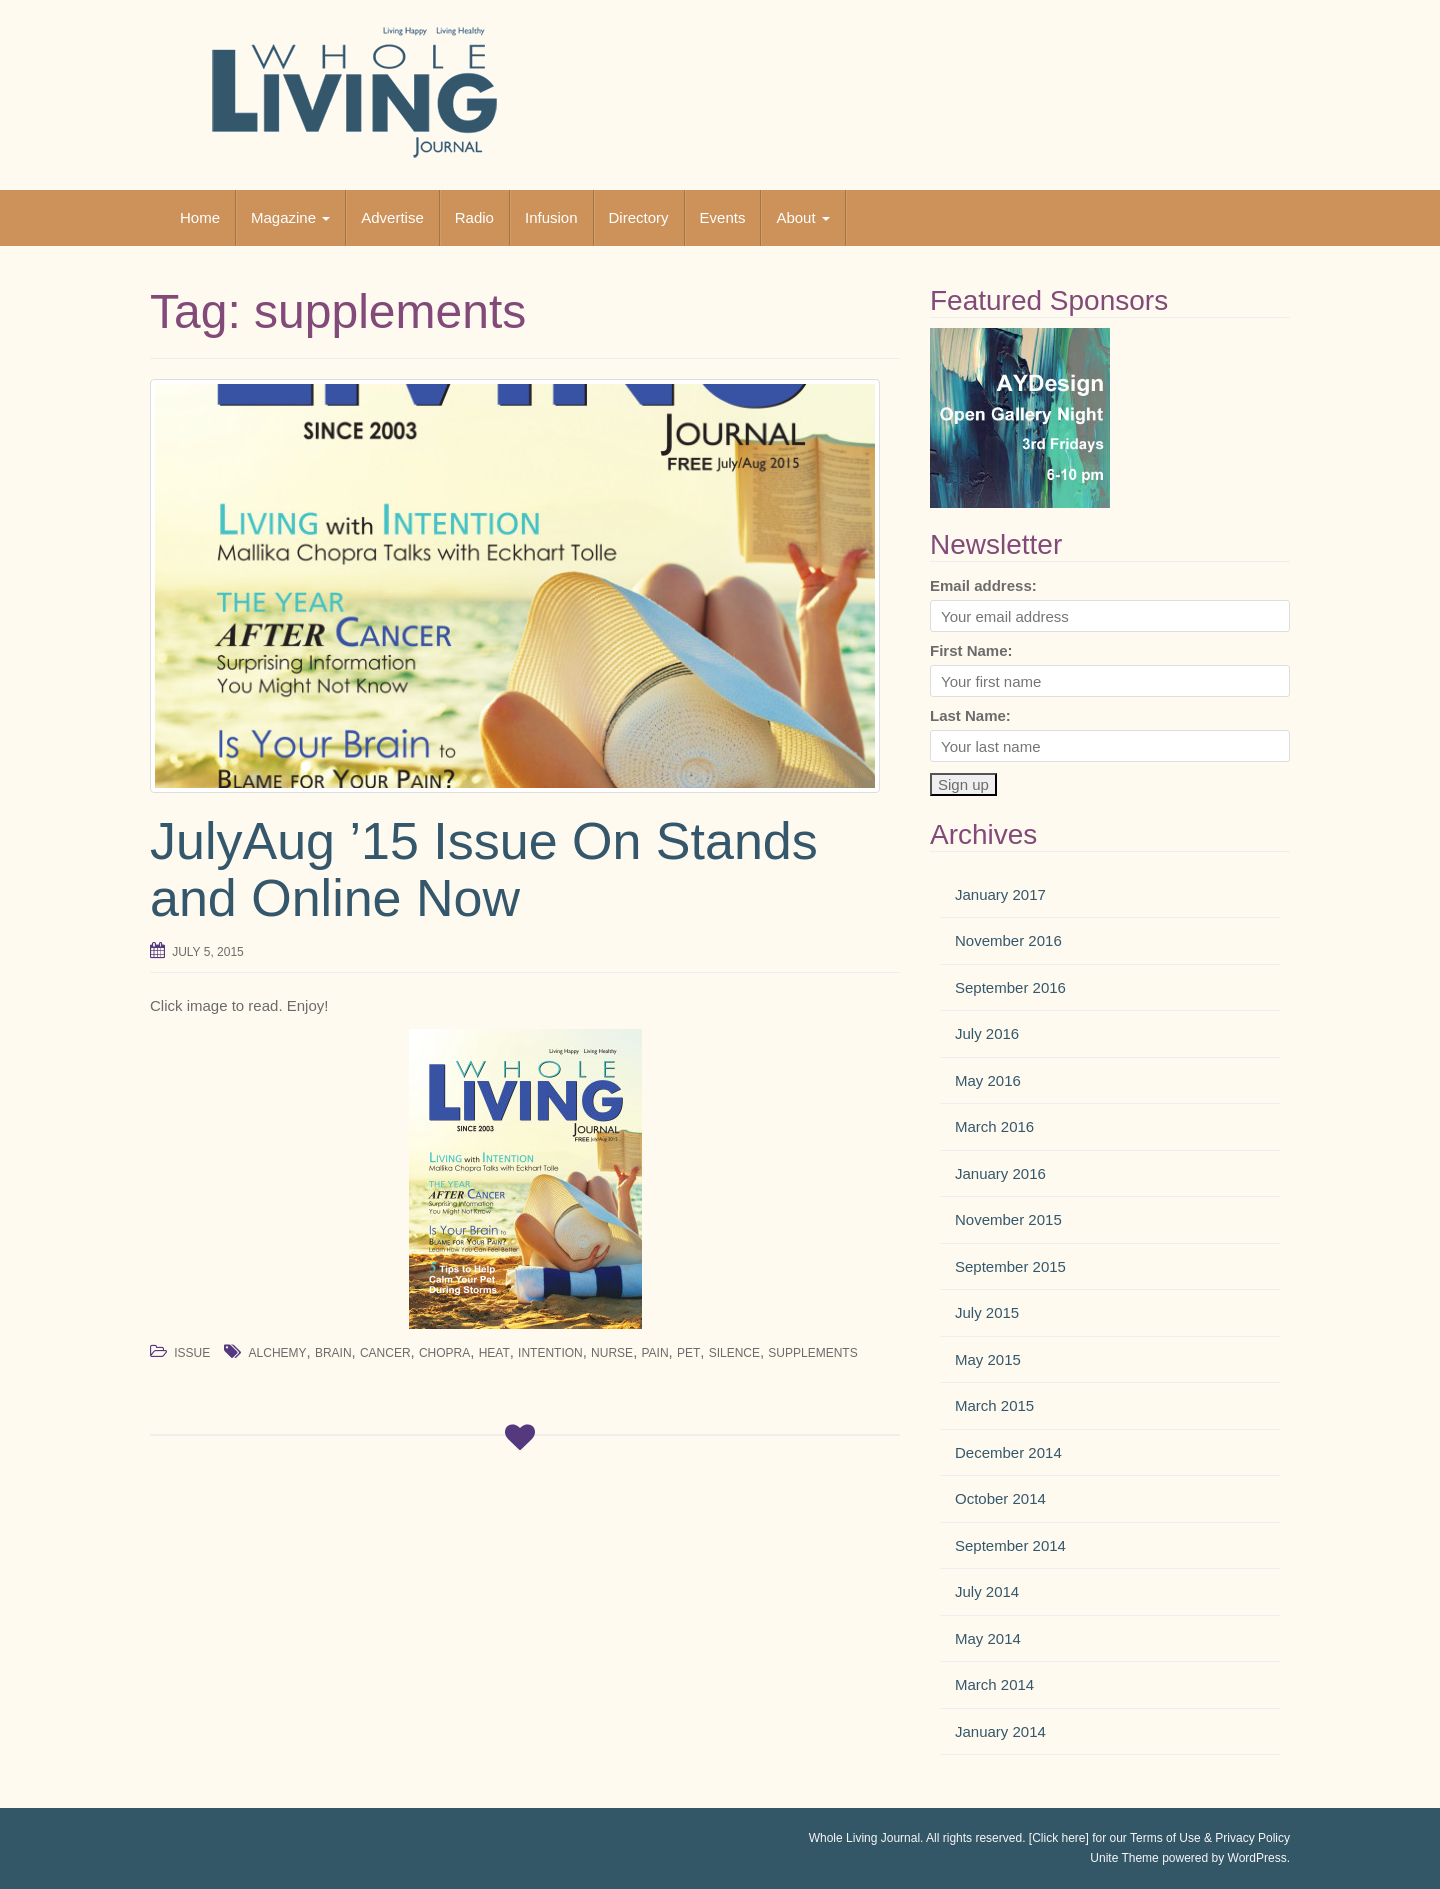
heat (494, 1353)
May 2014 (988, 1638)
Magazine (290, 217)
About (802, 217)
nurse (612, 1353)
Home (200, 217)
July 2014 (987, 1591)
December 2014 (1008, 1452)
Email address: (983, 585)
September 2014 (1010, 1545)
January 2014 (1000, 1731)
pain (654, 1353)
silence (734, 1353)
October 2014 (1000, 1498)
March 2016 (994, 1126)
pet (688, 1353)
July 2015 (987, 1312)
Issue (192, 1353)
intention (550, 1353)
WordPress (1257, 1858)
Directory (639, 217)
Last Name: (970, 715)
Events (723, 217)
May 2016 (988, 1080)
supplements (812, 1353)
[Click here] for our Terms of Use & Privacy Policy (1159, 1838)
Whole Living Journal (864, 1838)
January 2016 (1000, 1173)
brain (333, 1353)
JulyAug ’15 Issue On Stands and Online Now (484, 869)
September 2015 (1010, 1266)
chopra (444, 1353)
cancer (385, 1353)
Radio (474, 217)
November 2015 (1008, 1219)
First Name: (971, 650)
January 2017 (1000, 894)
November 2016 (1008, 940)
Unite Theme (1124, 1858)
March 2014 (994, 1684)
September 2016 (1010, 987)
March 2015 (994, 1405)
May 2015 (988, 1359)
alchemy (278, 1353)
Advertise (392, 217)
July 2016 (987, 1033)
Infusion (551, 217)
